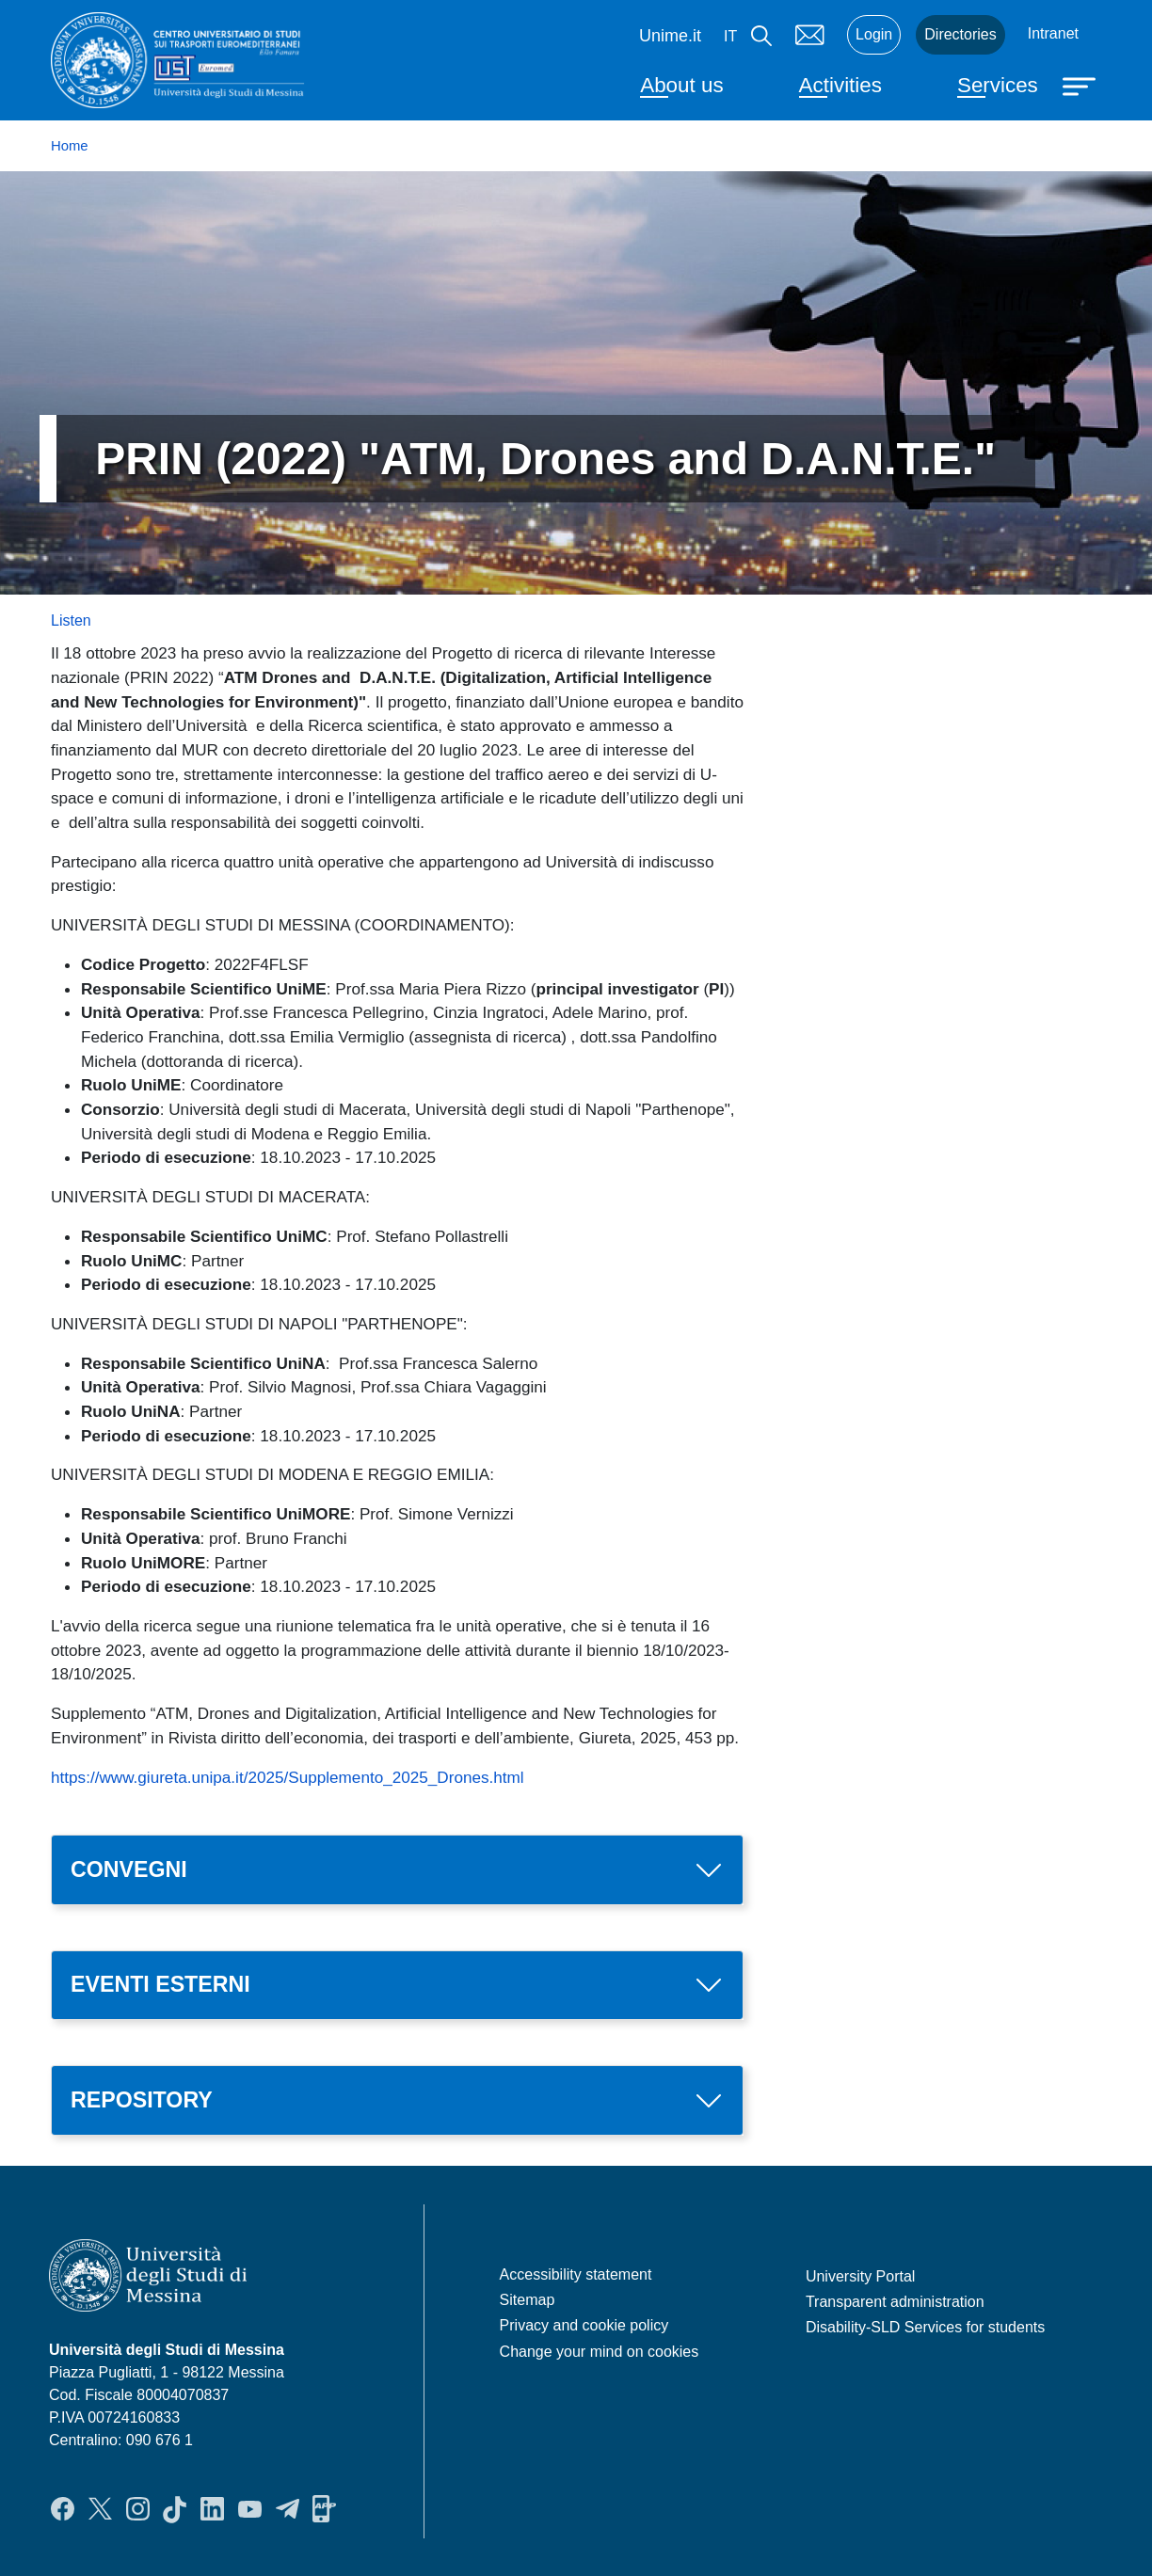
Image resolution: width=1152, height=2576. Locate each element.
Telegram (287, 2509)
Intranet (1053, 33)
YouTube (250, 2509)
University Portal (860, 2276)
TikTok (174, 2509)
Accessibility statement (576, 2274)
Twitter (100, 2509)
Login (874, 34)
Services (997, 85)
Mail (809, 35)
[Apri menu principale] (1081, 84)
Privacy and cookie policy (584, 2325)
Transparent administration (895, 2302)
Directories (960, 34)
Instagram (138, 2509)
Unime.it (670, 35)
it (730, 36)
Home (69, 145)
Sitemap (527, 2300)
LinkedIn (212, 2509)
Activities (840, 85)
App (324, 2509)
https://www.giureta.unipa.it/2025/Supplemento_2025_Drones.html (287, 1777)
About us (681, 85)
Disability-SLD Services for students (925, 2327)
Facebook (62, 2509)
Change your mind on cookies (599, 2352)
